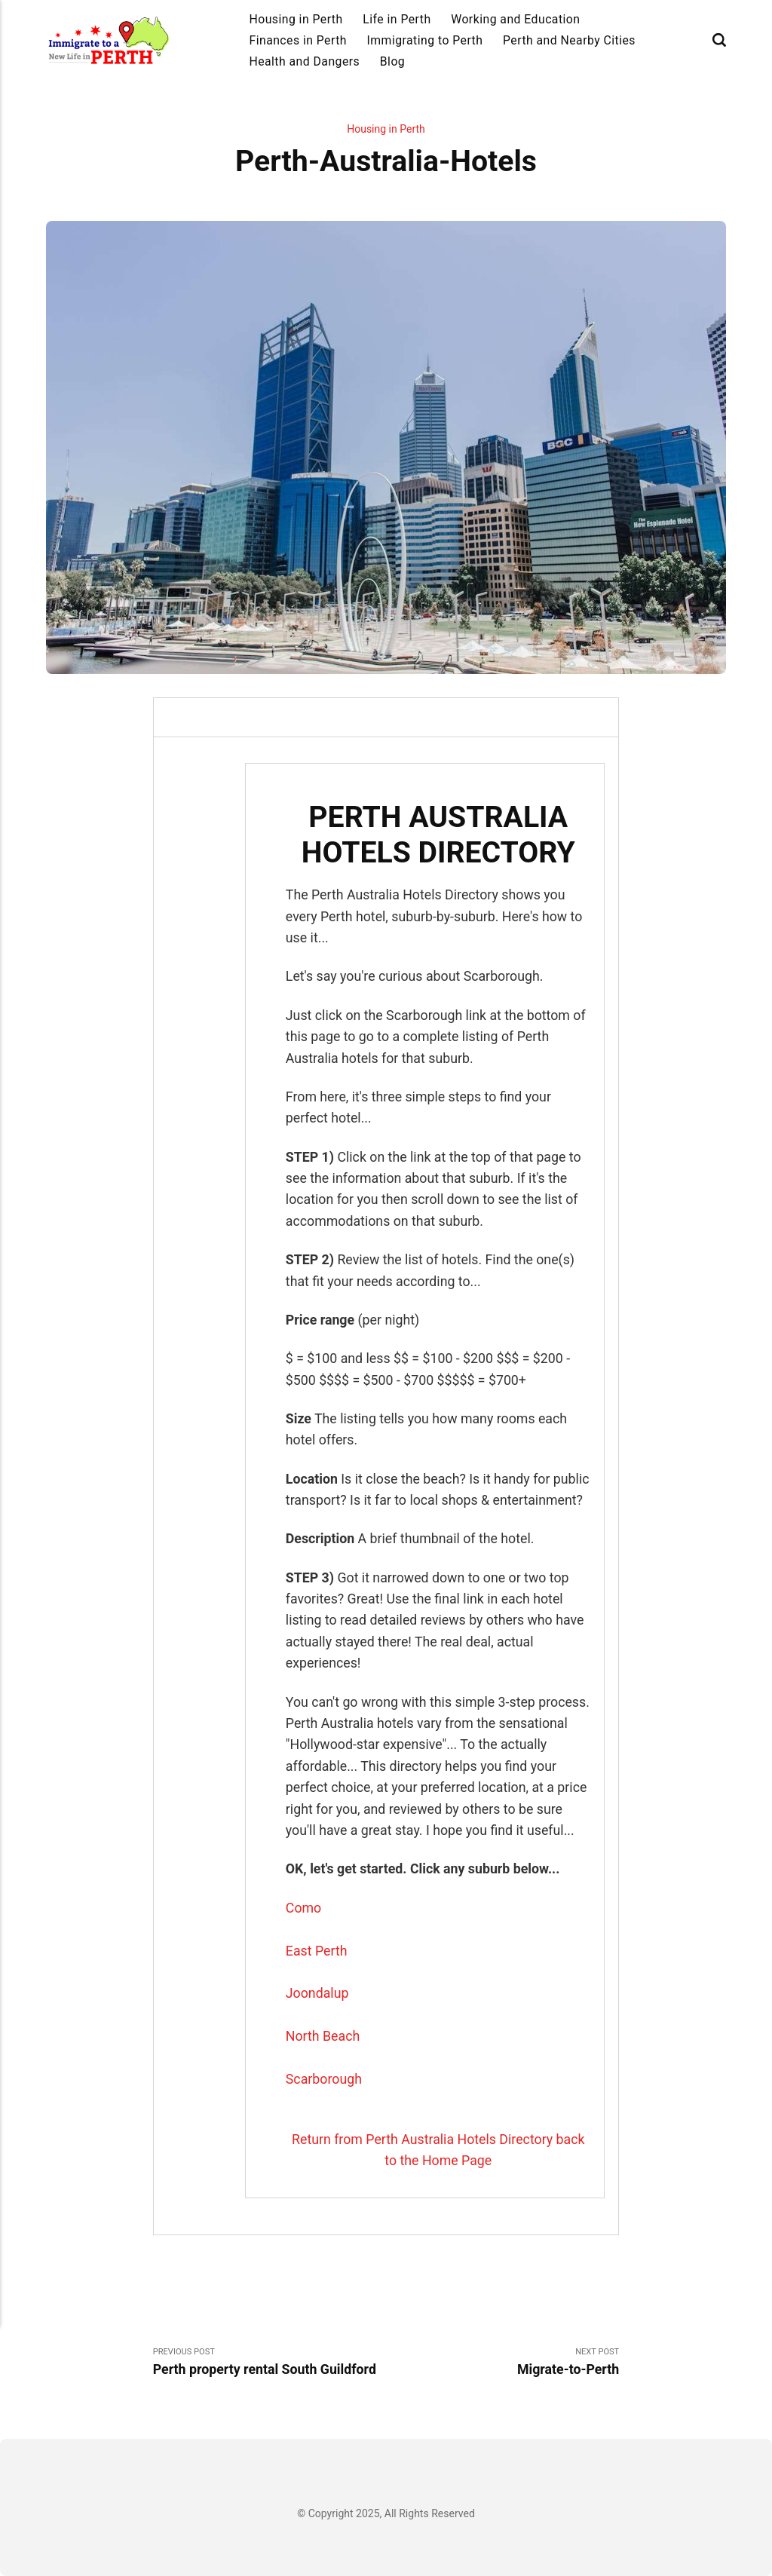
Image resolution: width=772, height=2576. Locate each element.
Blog (392, 61)
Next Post (502, 2362)
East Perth (317, 1951)
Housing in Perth (295, 19)
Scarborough (324, 2079)
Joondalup (317, 1993)
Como (303, 1908)
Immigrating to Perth (425, 40)
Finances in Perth (297, 40)
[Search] (719, 40)
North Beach (323, 2036)
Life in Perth (396, 19)
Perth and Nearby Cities (569, 40)
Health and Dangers (304, 61)
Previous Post (269, 2362)
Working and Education (515, 19)
